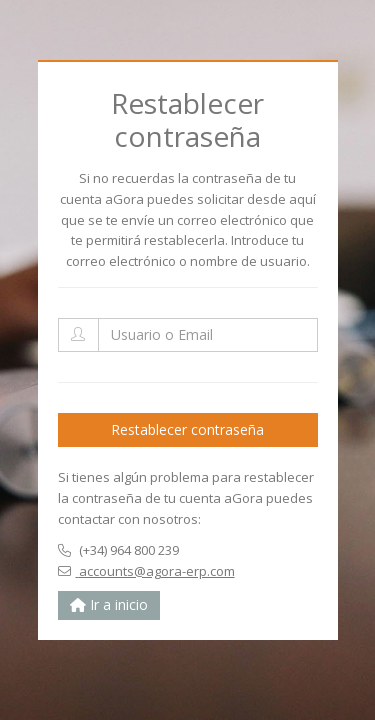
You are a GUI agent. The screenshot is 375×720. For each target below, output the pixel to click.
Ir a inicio (109, 604)
